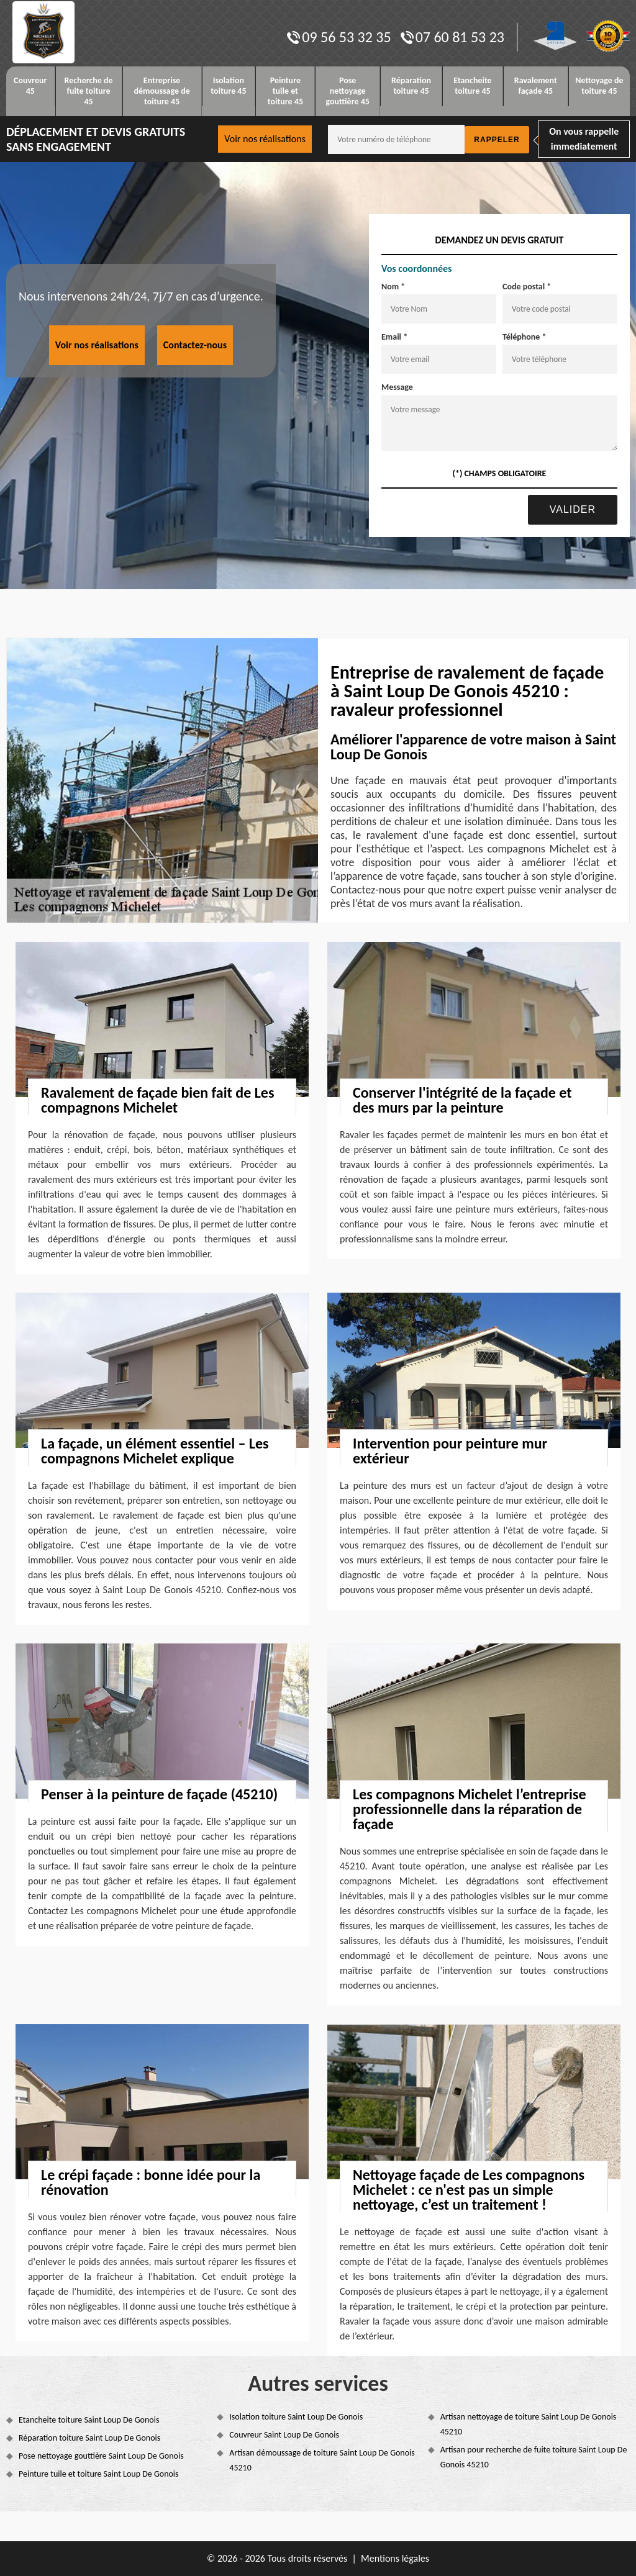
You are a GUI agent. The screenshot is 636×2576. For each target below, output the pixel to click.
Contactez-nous (195, 345)
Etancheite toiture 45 (472, 85)
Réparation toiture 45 (411, 85)
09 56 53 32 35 (339, 37)
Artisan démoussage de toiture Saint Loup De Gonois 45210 (321, 2460)
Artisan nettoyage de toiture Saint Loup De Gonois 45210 (528, 2424)
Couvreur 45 (30, 85)
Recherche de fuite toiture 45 (89, 91)
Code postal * (526, 286)
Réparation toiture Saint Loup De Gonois (89, 2438)
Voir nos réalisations (265, 139)
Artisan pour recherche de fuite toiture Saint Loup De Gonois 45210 (533, 2457)
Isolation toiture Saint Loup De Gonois (296, 2416)
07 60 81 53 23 (452, 37)
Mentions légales (395, 2558)
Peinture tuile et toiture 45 (285, 91)
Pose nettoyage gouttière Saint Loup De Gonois (101, 2456)
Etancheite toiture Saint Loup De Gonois (89, 2420)
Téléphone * (524, 337)
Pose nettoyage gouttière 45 (348, 91)
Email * (394, 337)
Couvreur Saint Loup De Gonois (284, 2434)
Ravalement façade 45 (535, 85)
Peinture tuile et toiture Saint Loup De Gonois (99, 2474)
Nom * (393, 286)
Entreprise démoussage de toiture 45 (161, 91)
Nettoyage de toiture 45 (599, 85)
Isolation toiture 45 (228, 85)
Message (397, 387)
